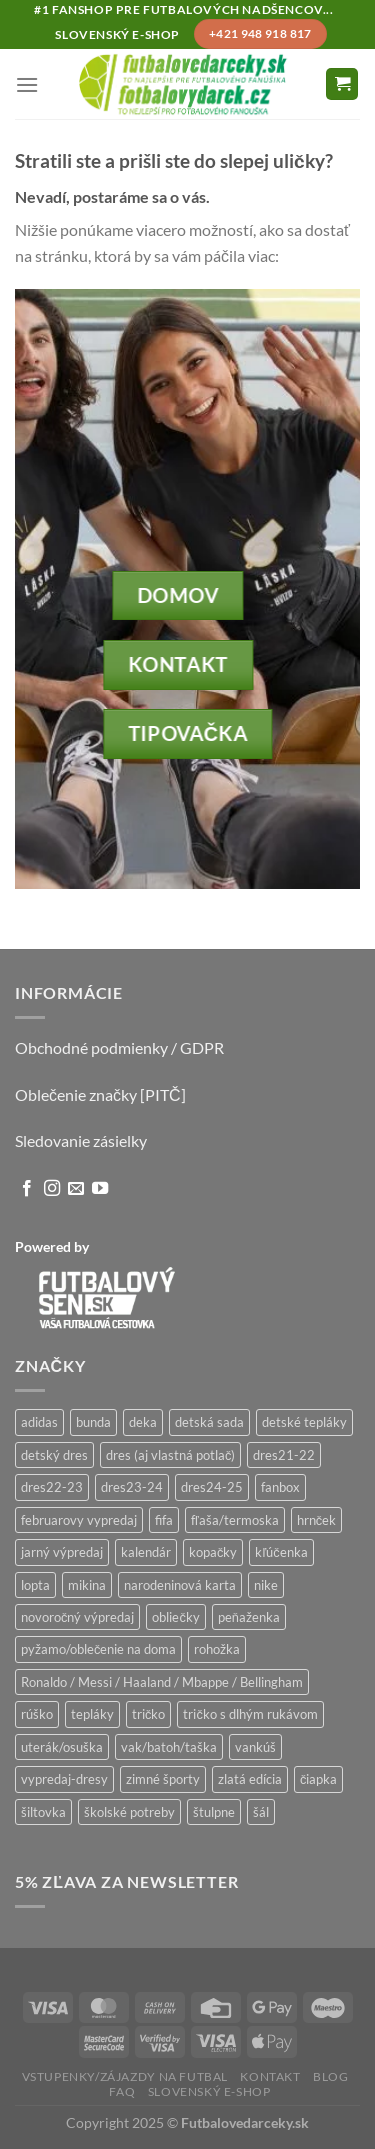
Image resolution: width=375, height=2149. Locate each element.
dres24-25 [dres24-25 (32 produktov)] (212, 1487)
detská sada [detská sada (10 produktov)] (209, 1422)
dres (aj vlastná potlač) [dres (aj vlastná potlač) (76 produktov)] (170, 1455)
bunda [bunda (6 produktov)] (93, 1422)
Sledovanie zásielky (81, 1140)
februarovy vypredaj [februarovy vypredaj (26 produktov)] (79, 1520)
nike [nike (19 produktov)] (266, 1585)
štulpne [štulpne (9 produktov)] (214, 1812)
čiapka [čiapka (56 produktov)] (318, 1779)
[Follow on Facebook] (27, 1189)
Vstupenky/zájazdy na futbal (125, 2076)
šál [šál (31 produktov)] (261, 1812)
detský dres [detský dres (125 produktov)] (54, 1455)
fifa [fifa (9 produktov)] (164, 1520)
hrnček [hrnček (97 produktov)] (316, 1520)
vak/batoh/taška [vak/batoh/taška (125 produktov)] (169, 1747)
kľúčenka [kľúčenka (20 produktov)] (281, 1552)
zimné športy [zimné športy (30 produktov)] (163, 1779)
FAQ (122, 2091)
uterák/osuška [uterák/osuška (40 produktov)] (62, 1747)
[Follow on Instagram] (52, 1189)
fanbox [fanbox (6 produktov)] (280, 1487)
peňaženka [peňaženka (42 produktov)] (249, 1617)
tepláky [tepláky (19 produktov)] (92, 1714)
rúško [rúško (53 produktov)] (37, 1714)
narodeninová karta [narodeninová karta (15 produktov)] (180, 1585)
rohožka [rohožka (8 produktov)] (217, 1649)
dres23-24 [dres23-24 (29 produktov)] (132, 1487)
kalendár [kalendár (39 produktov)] (146, 1552)
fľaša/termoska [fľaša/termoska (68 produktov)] (235, 1520)
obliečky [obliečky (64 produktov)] (175, 1617)
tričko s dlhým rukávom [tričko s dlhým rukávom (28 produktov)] (250, 1714)
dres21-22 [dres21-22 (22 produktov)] (284, 1455)
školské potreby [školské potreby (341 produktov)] (129, 1812)
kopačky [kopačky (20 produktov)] (213, 1552)
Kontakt (270, 2076)
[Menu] (27, 84)
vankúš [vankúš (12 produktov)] (255, 1747)
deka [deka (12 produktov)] (143, 1422)
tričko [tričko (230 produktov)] (148, 1714)
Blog (330, 2076)
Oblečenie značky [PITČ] (100, 1094)
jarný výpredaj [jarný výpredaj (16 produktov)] (62, 1552)
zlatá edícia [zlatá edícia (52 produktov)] (250, 1779)
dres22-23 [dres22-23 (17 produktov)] (52, 1487)
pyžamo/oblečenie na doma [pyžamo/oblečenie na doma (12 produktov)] (98, 1649)
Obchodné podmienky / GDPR (119, 1047)
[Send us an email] (76, 1189)
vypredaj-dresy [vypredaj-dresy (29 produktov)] (64, 1779)
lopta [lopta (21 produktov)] (35, 1585)
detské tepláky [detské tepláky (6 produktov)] (304, 1422)
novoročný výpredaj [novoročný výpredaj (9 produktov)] (77, 1617)
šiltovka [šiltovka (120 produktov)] (43, 1812)
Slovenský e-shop (209, 2091)
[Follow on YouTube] (100, 1189)
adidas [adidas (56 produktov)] (39, 1422)
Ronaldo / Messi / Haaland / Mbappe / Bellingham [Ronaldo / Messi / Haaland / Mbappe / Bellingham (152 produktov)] (162, 1682)
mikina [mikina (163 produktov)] (87, 1585)
